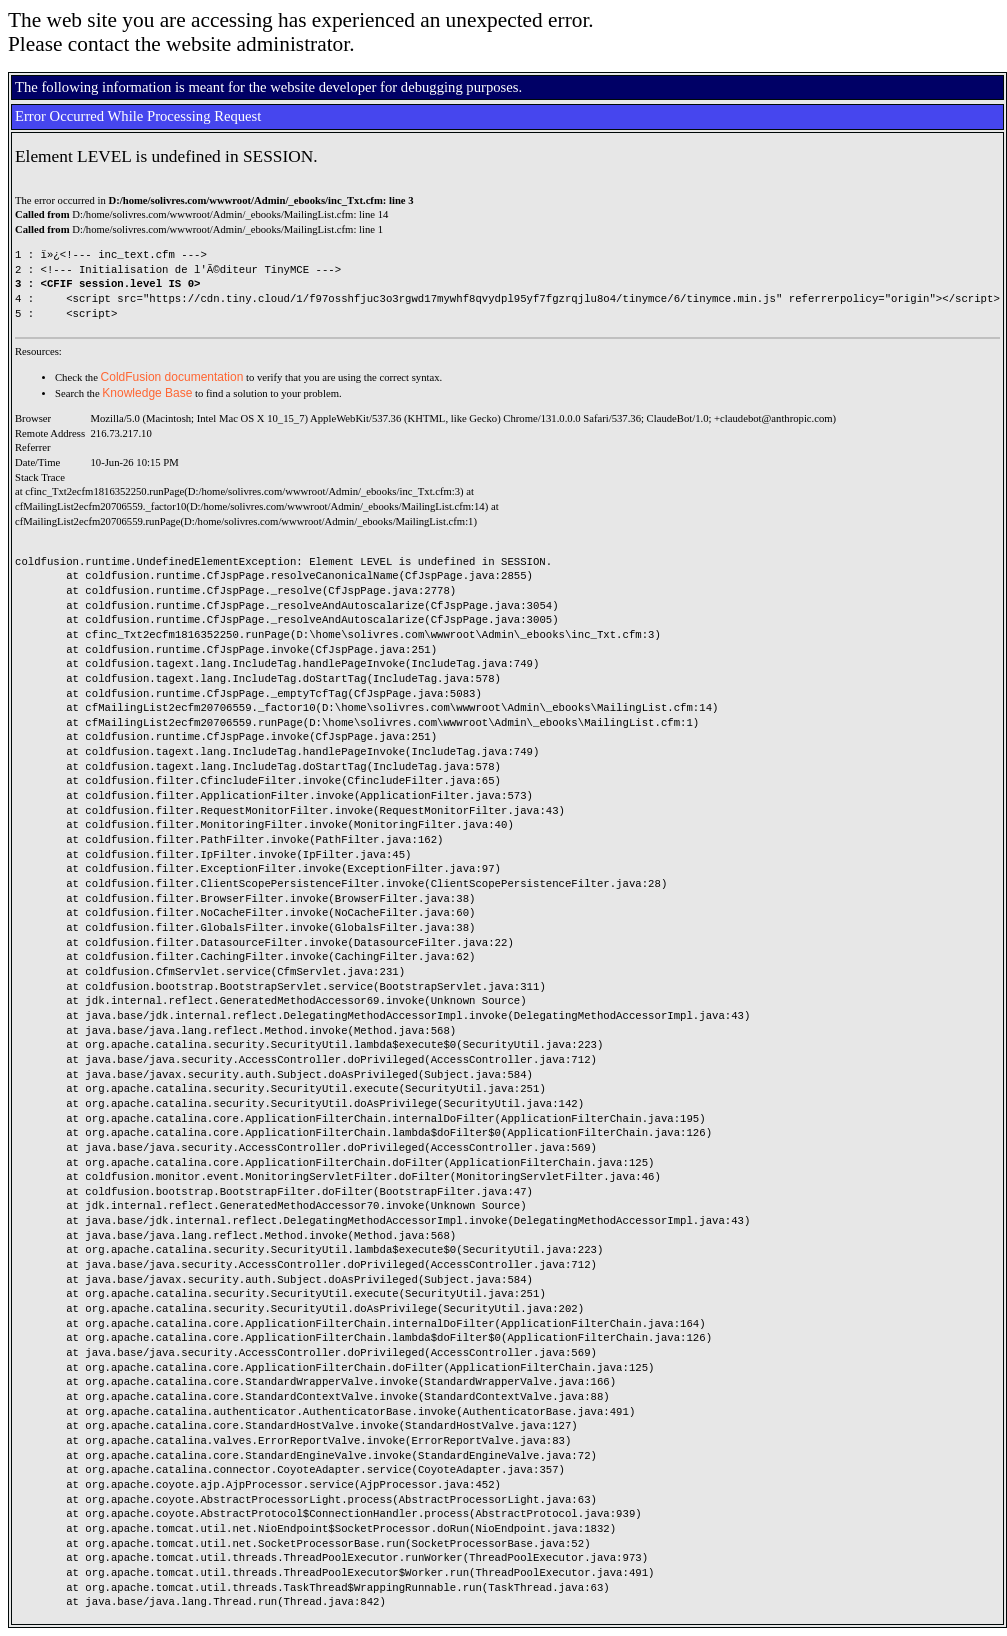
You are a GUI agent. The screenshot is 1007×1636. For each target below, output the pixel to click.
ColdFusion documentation (172, 377)
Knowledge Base (147, 393)
